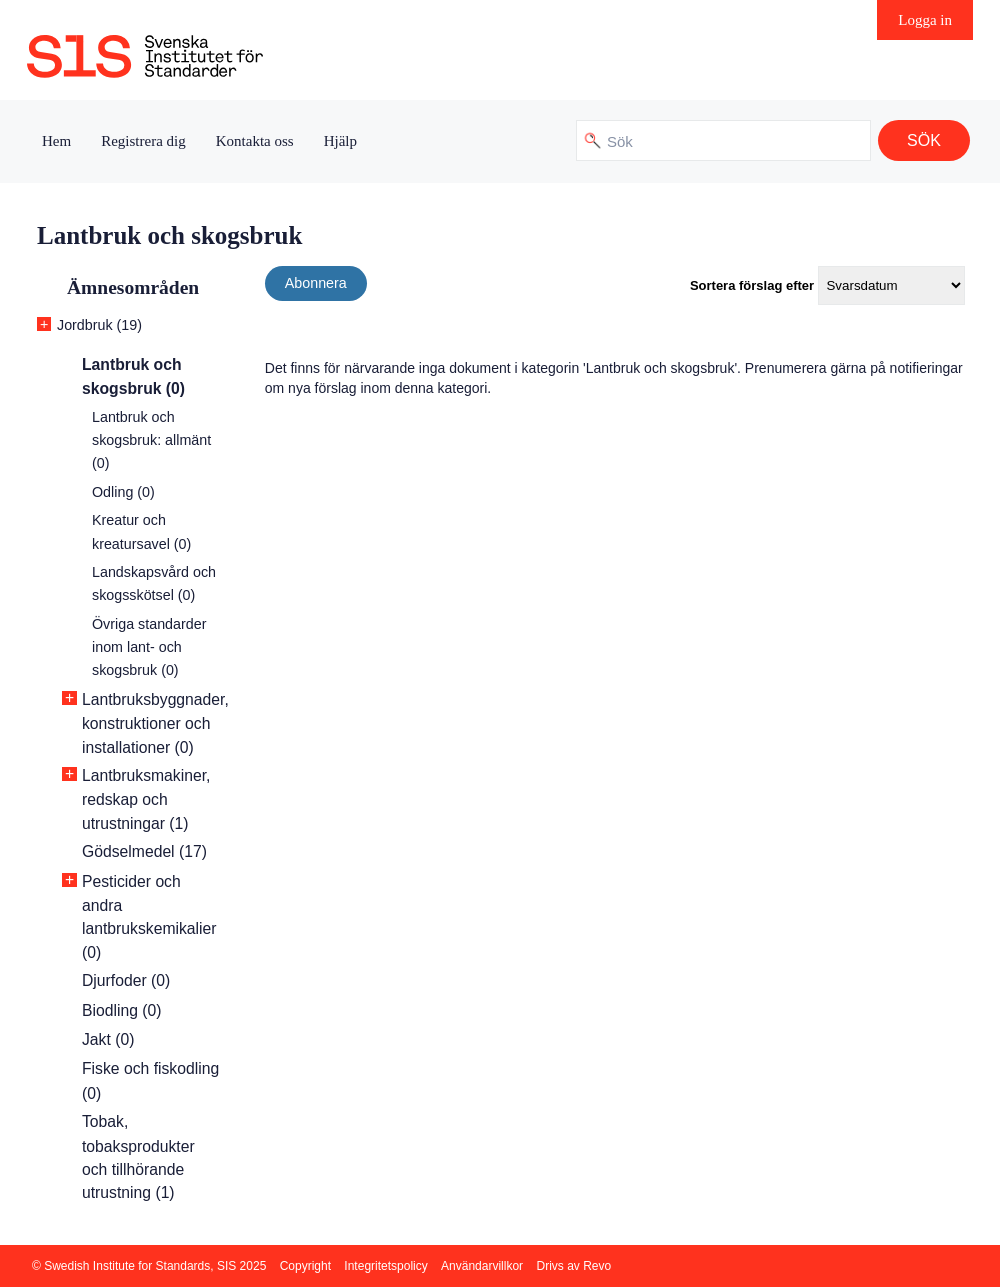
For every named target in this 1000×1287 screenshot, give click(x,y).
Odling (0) (123, 492)
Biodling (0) (122, 1010)
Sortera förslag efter (752, 285)
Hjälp (340, 141)
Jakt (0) (108, 1039)
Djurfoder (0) (126, 980)
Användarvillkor (482, 1266)
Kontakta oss (255, 141)
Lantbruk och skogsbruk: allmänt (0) (151, 440)
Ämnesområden (133, 287)
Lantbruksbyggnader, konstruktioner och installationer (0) (155, 723)
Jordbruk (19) (99, 325)
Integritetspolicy (385, 1266)
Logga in (925, 20)
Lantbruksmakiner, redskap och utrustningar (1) (146, 799)
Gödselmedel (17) (144, 851)
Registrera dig (143, 141)
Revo (597, 1266)
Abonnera (316, 283)
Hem (56, 141)
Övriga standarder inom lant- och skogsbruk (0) (149, 647)
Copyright (305, 1266)
